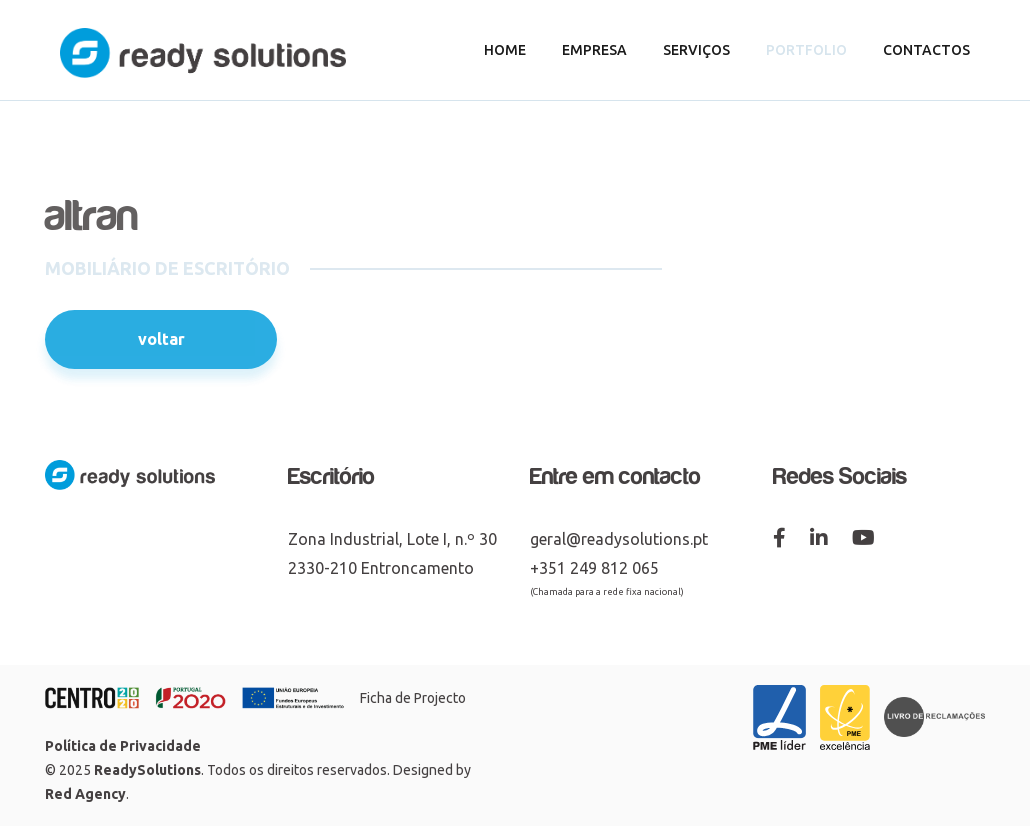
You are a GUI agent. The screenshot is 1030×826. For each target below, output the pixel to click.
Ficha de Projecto (413, 698)
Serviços (696, 50)
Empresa (594, 50)
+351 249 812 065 (594, 568)
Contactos (926, 50)
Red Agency (85, 794)
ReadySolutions (147, 770)
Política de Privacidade (123, 746)
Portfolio (806, 50)
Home (505, 50)
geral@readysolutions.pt (619, 539)
